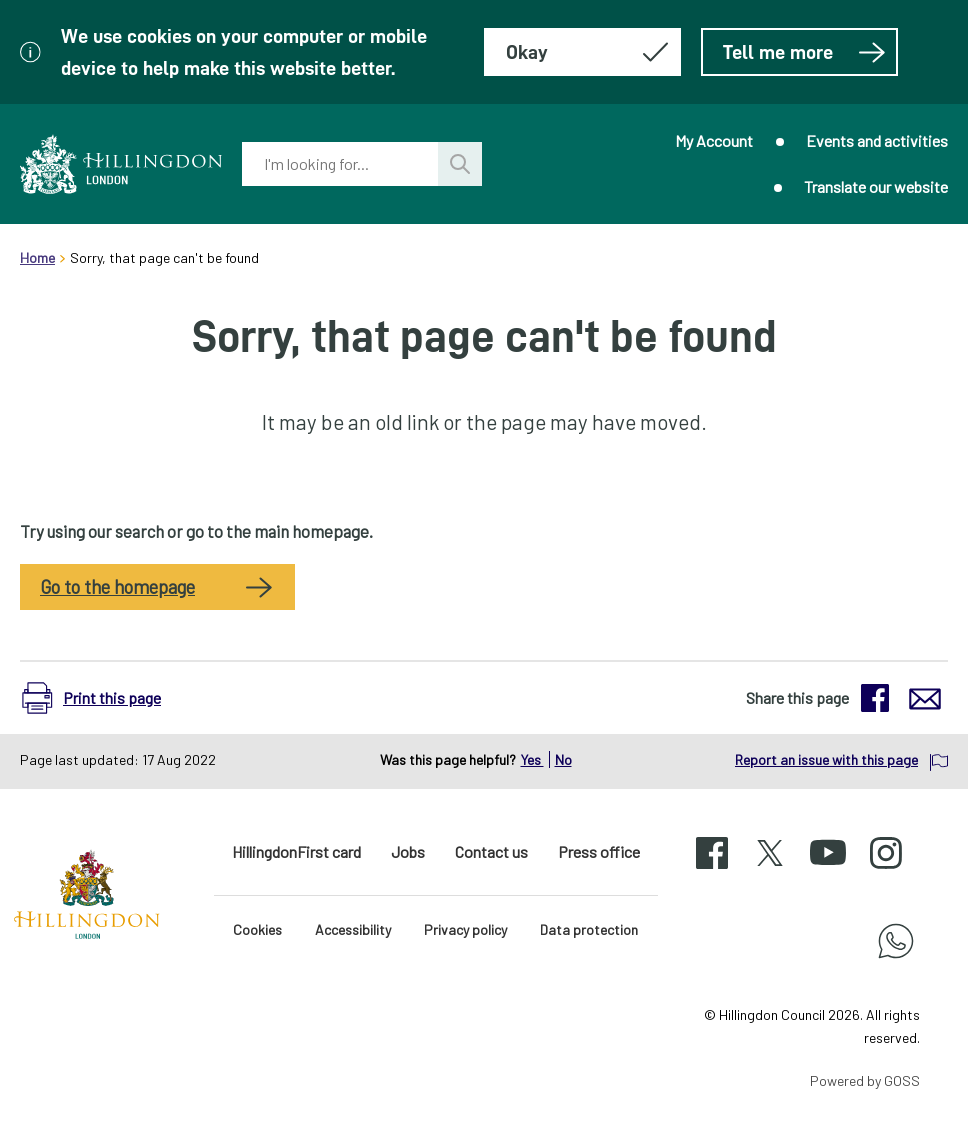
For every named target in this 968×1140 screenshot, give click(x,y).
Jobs (408, 851)
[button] (101, 698)
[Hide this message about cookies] (582, 52)
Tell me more (804, 52)
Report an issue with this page (826, 759)
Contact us (491, 851)
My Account (714, 140)
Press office (599, 851)
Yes (532, 759)
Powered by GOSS (865, 1080)
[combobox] (340, 164)
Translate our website (876, 186)
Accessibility (353, 929)
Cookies (257, 929)
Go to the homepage (117, 587)
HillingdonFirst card (296, 851)
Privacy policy (465, 929)
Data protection (589, 929)
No (563, 759)
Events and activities (877, 140)
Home (37, 257)
